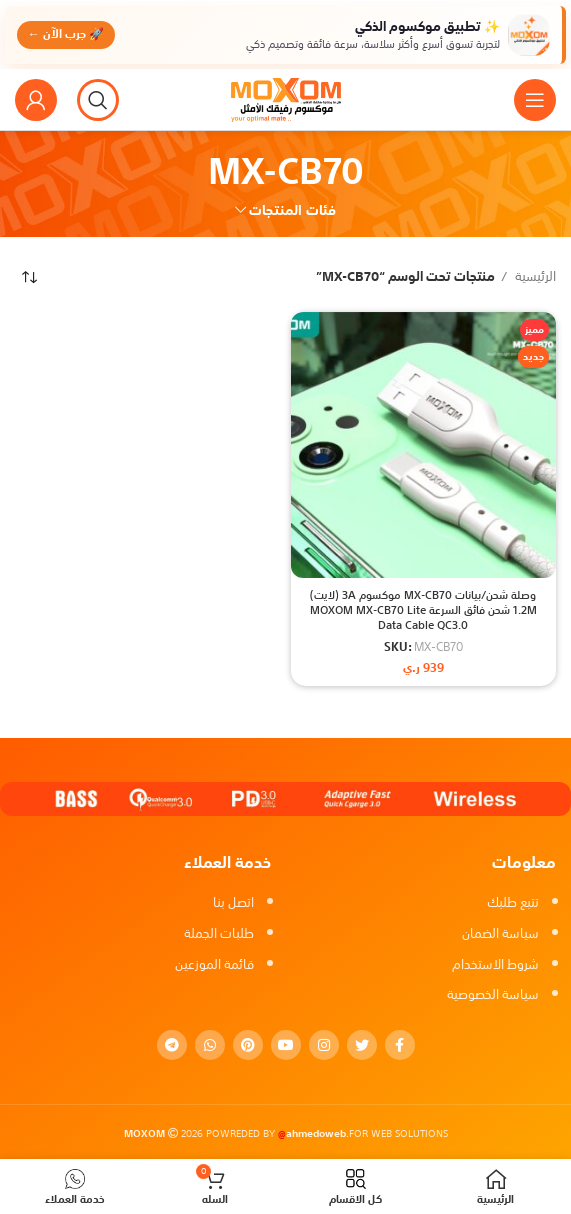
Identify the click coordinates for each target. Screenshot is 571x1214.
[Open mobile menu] (535, 100)
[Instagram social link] (324, 1045)
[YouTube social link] (286, 1045)
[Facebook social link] (400, 1045)
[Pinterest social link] (248, 1045)
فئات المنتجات (292, 210)
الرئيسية (534, 277)
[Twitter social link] (362, 1045)
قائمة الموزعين (214, 964)
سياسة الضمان (500, 933)
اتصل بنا (233, 902)
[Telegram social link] (172, 1045)
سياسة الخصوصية (493, 994)
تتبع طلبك (513, 902)
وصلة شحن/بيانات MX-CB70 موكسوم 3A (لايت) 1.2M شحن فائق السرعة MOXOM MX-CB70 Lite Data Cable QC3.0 (423, 610)
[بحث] (98, 100)
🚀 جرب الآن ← (67, 34)
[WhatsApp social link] (210, 1045)
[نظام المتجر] (30, 277)
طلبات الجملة (219, 933)
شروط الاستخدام (495, 964)
